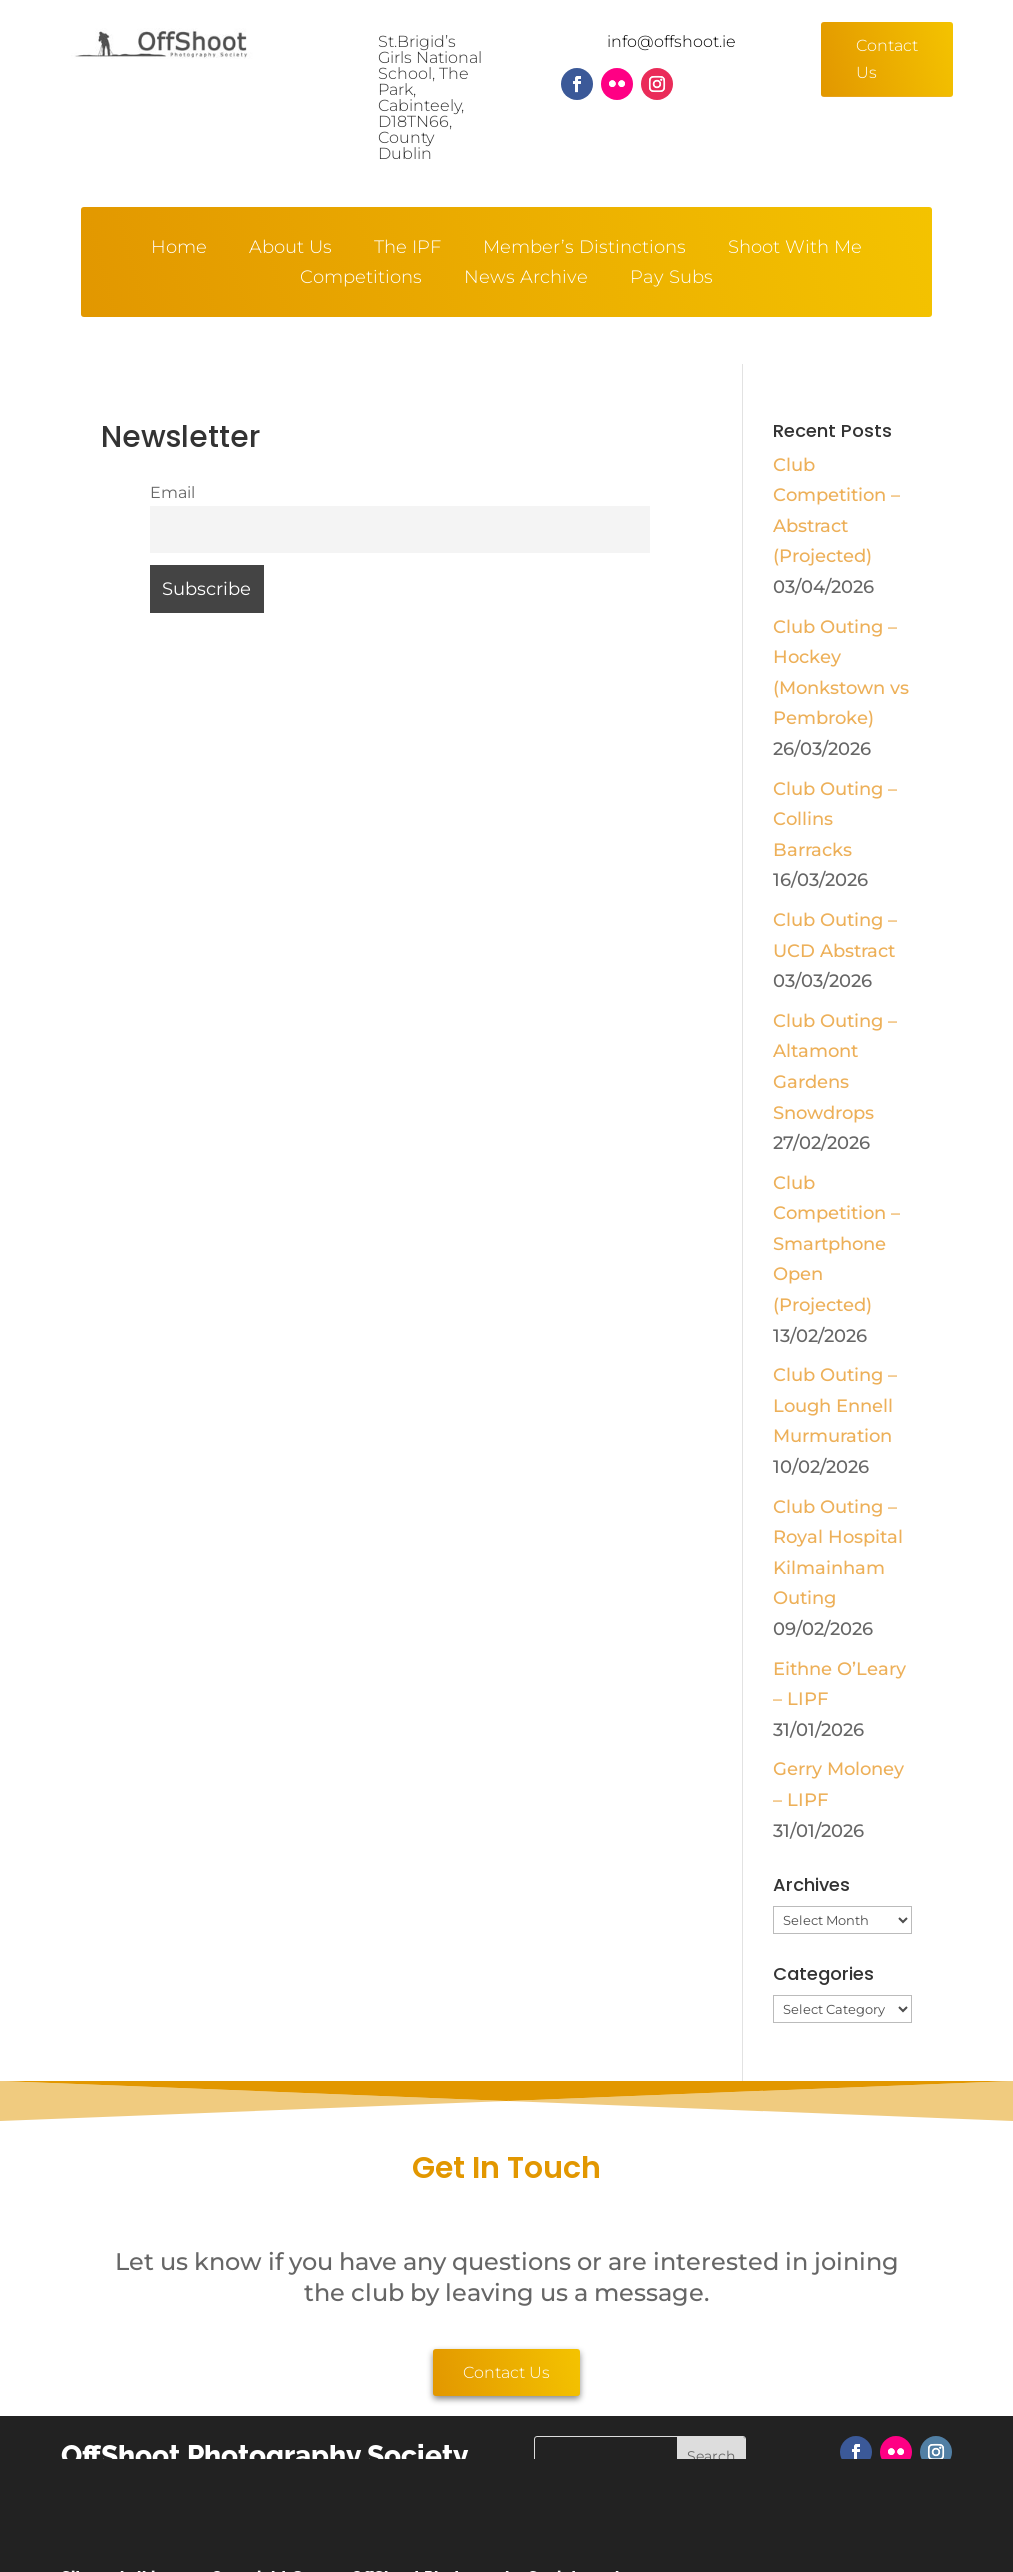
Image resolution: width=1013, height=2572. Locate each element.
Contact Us (887, 59)
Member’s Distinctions (584, 249)
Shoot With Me (795, 249)
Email (172, 492)
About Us (290, 249)
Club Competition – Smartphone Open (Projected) (836, 1244)
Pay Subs (671, 279)
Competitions (361, 279)
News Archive (526, 279)
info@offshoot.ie (671, 41)
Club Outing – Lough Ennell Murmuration (835, 1405)
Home (179, 249)
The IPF (407, 249)
